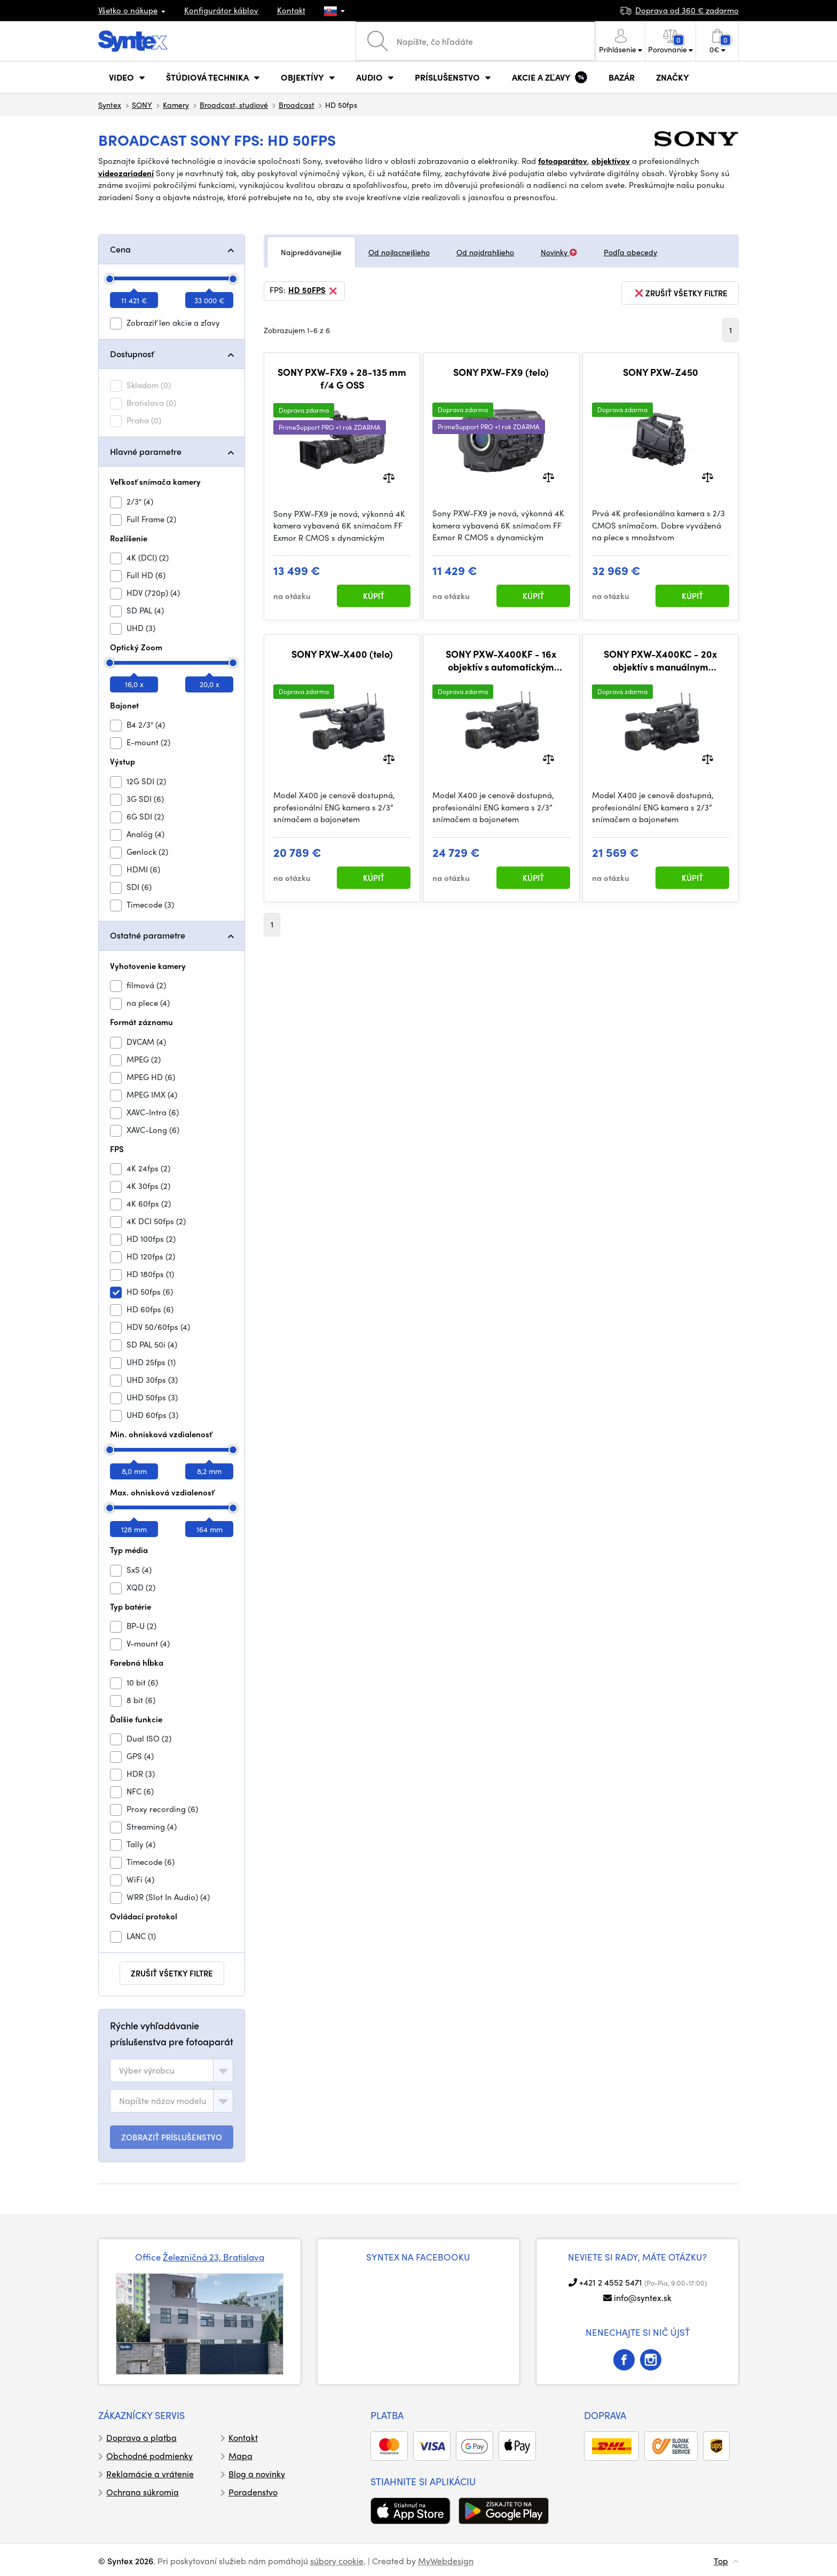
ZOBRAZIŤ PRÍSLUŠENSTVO (171, 2137)
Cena (120, 249)
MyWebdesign (445, 2561)
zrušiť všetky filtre (172, 1973)
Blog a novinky (256, 2474)
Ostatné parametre (147, 935)
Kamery (176, 104)
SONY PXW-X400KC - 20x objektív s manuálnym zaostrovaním (660, 660)
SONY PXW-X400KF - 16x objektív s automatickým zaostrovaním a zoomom (501, 660)
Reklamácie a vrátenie (150, 2474)
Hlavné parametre (145, 451)
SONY (142, 104)
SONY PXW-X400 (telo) (342, 654)
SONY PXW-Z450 (660, 372)
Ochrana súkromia (142, 2492)
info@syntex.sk (643, 2297)
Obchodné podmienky (149, 2455)
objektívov (610, 161)
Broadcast (296, 104)
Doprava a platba (141, 2437)
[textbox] (147, 2070)
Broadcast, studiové (234, 104)
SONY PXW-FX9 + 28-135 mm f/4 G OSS (342, 378)
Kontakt (291, 10)
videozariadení (126, 173)
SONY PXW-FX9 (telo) (501, 372)
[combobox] (171, 2070)
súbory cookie (337, 2561)
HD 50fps (313, 291)
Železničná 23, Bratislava (213, 2256)
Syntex (109, 104)
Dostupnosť (132, 354)
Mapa (240, 2455)
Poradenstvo (253, 2492)
